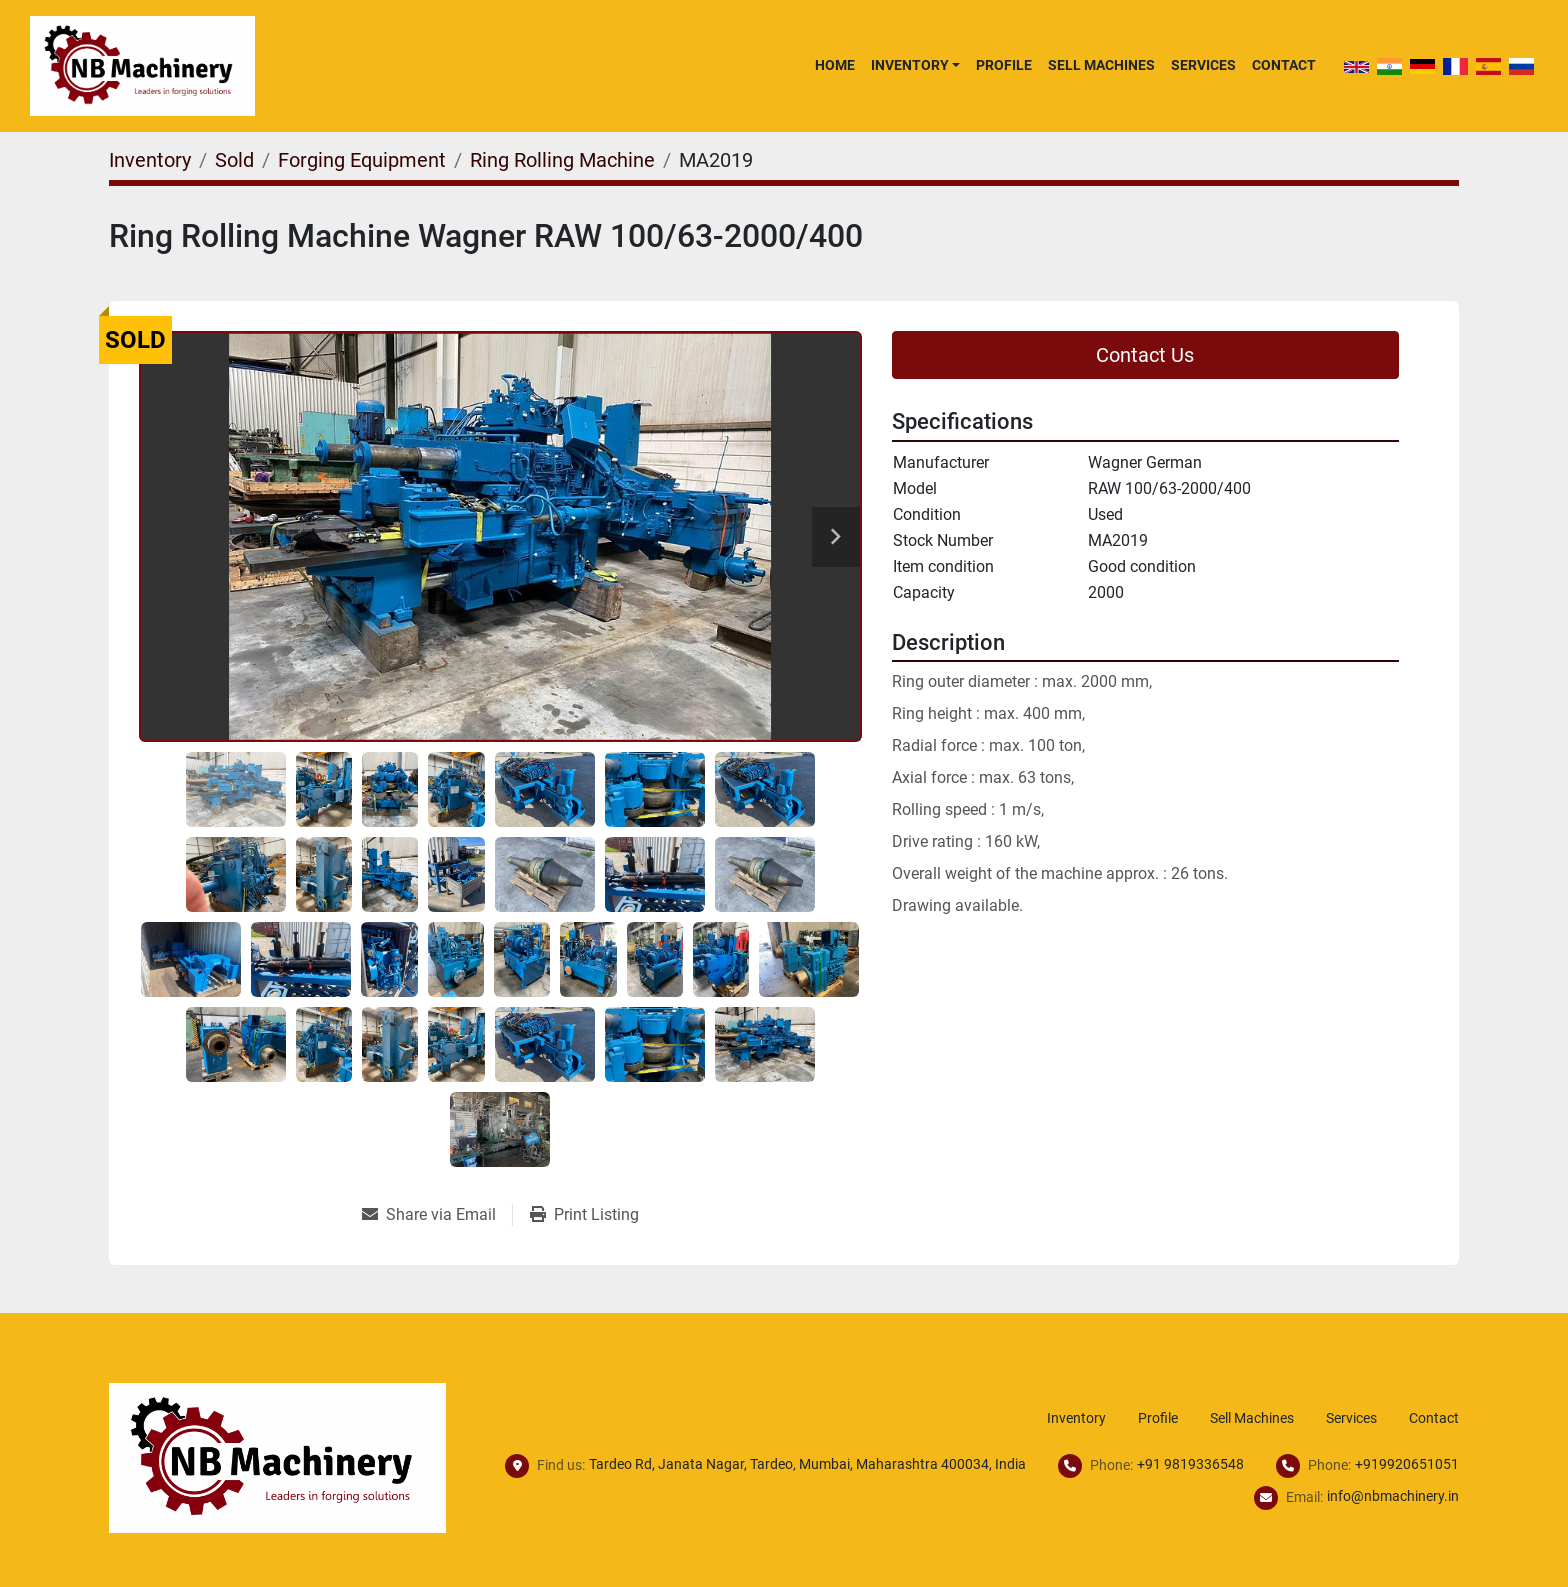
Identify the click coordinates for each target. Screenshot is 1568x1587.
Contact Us (1145, 355)
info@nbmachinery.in (1393, 1496)
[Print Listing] (584, 1215)
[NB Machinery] (277, 1456)
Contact (1284, 65)
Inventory (910, 65)
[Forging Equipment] (362, 160)
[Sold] (234, 160)
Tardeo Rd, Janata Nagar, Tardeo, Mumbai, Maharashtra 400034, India (807, 1464)
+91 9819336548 (1190, 1464)
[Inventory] (150, 160)
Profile (1004, 65)
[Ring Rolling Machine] (562, 160)
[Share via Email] (437, 1215)
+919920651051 (1407, 1464)
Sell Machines (1101, 65)
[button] (915, 65)
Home (835, 65)
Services (1203, 65)
